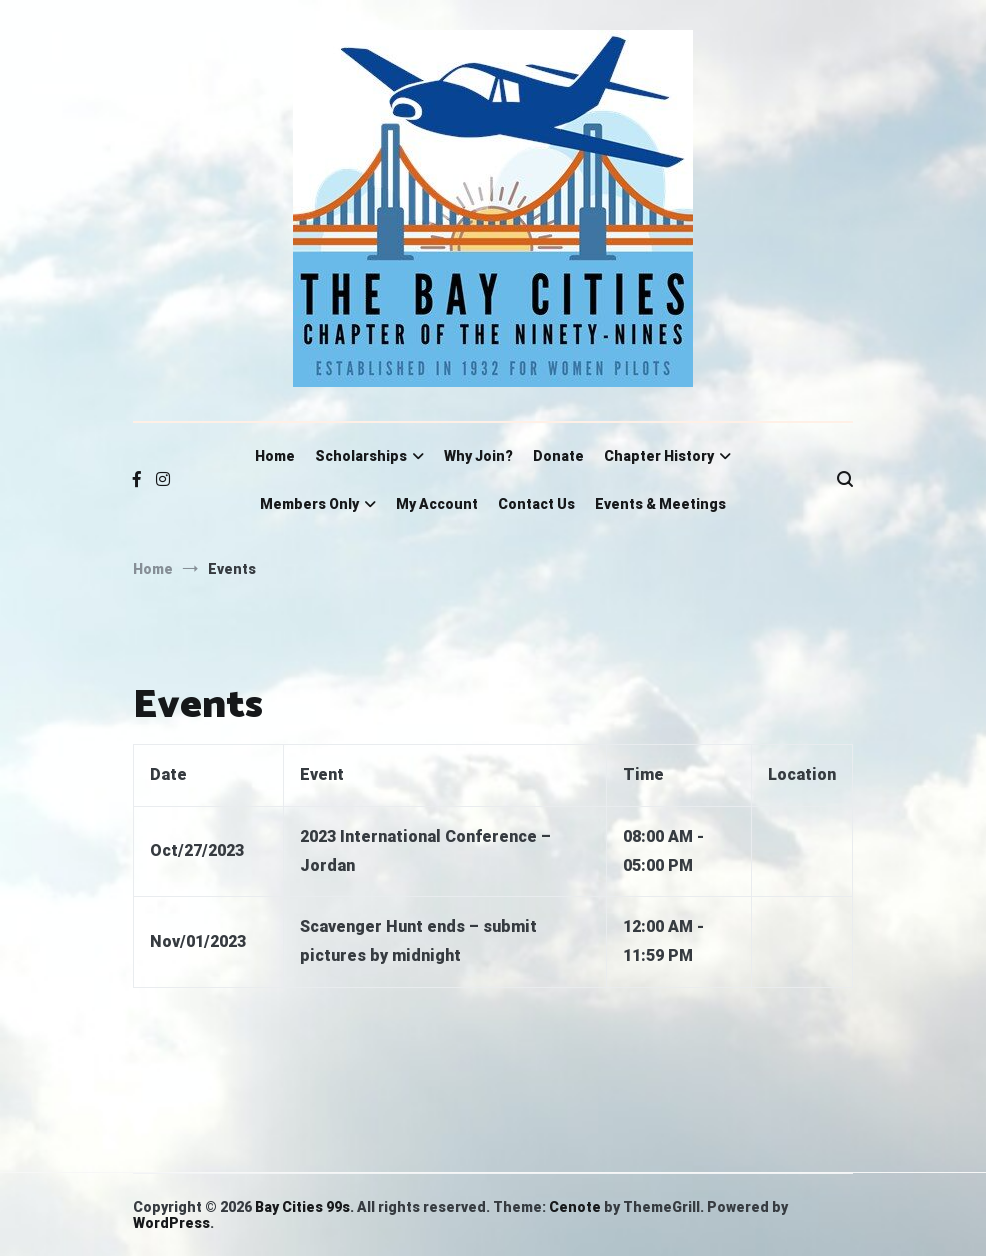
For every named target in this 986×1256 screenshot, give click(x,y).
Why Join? (478, 456)
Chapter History (659, 456)
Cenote (575, 1207)
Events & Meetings (660, 504)
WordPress (171, 1223)
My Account (437, 504)
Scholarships (361, 456)
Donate (558, 456)
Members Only (309, 504)
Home (275, 456)
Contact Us (536, 504)
